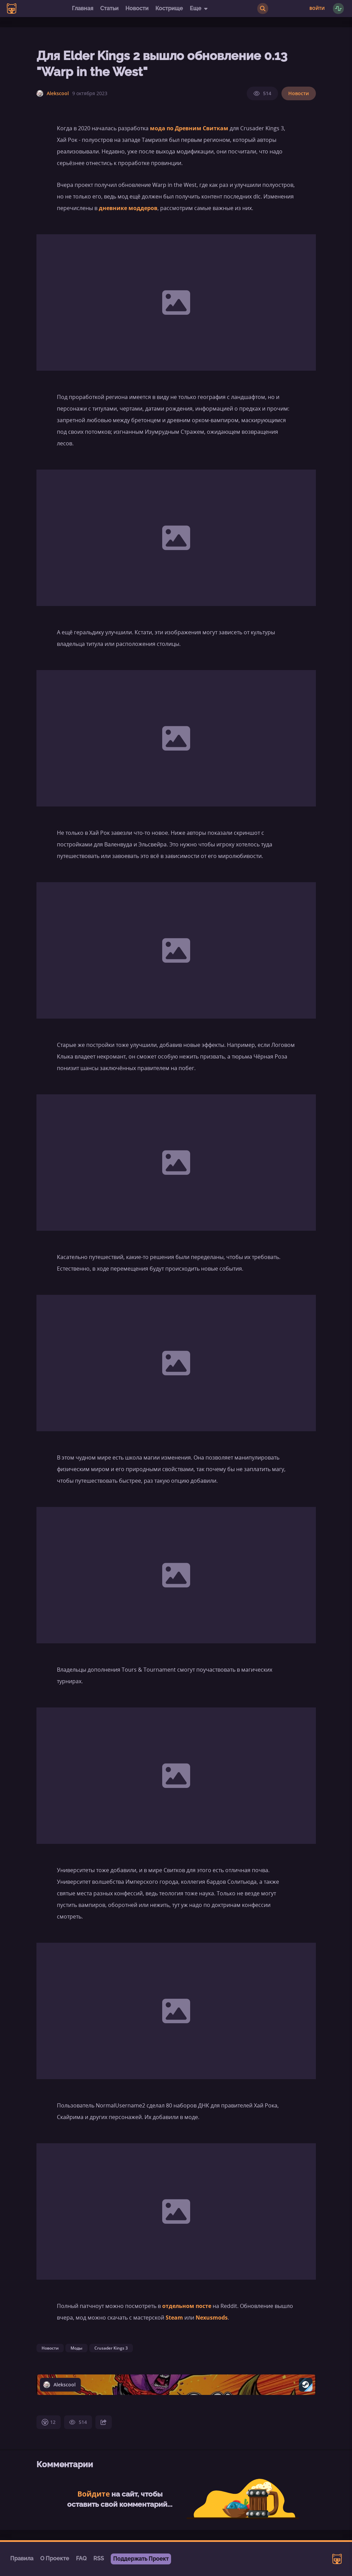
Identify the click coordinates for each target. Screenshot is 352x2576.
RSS (98, 2558)
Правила (21, 2558)
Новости (137, 8)
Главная (82, 8)
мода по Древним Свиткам (189, 128)
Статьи (109, 8)
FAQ (81, 2558)
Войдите (93, 2494)
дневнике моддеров (128, 208)
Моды (76, 2348)
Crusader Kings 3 (111, 2348)
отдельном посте (186, 2306)
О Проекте (54, 2558)
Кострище (169, 8)
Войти (317, 8)
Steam (174, 2317)
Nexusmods (212, 2317)
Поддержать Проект (141, 2559)
